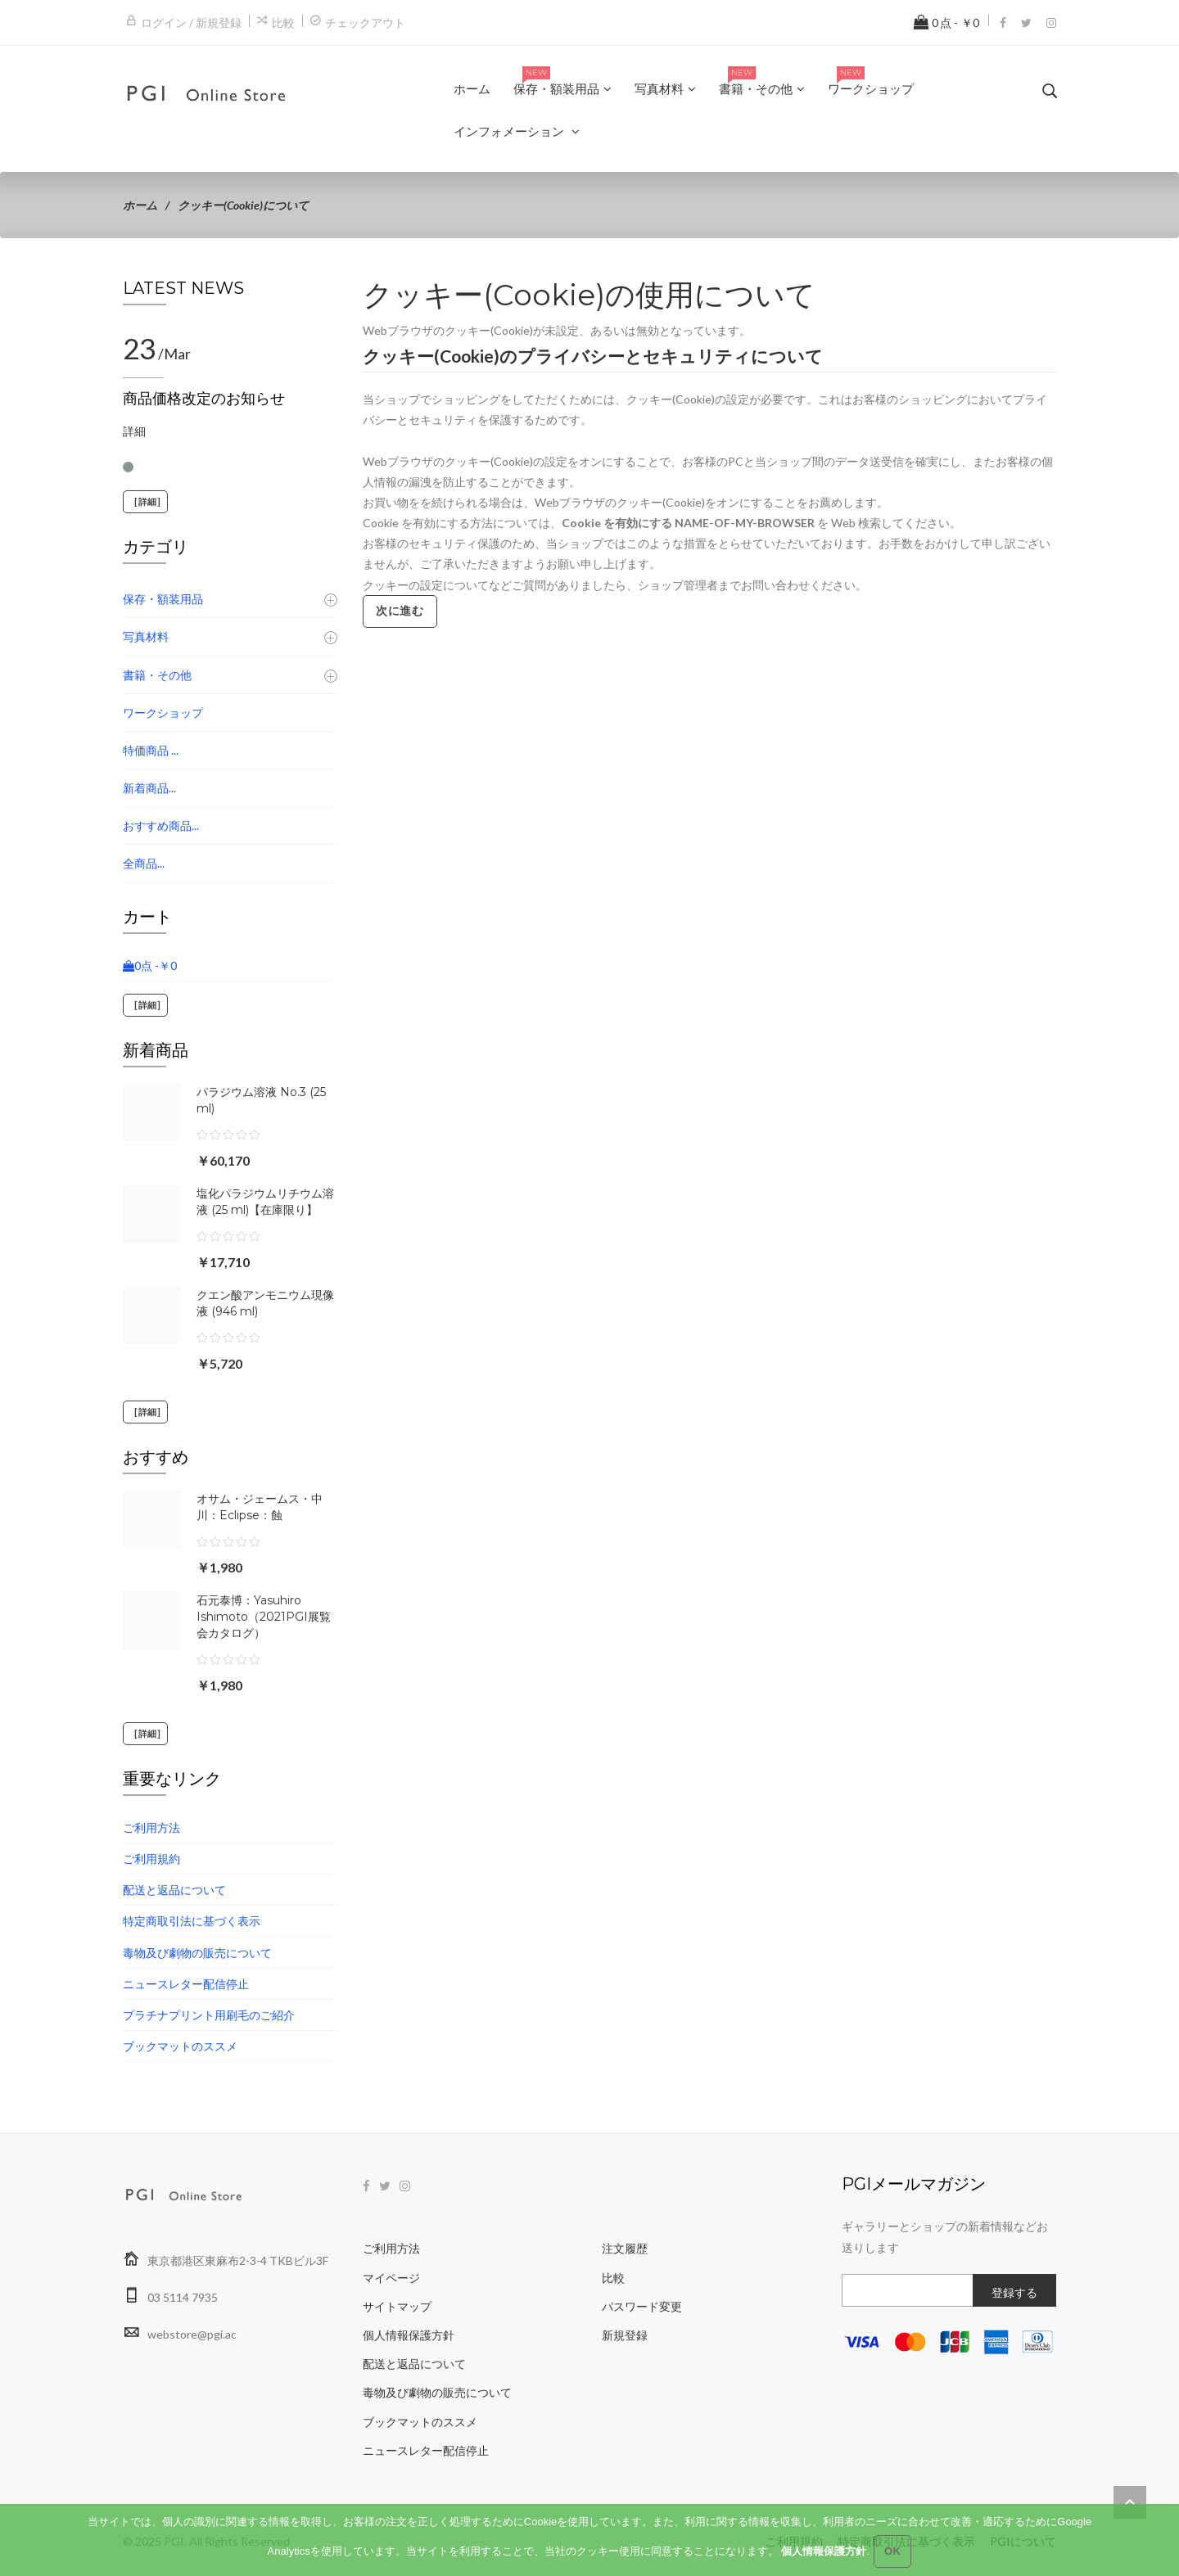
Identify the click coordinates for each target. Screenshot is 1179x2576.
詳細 (134, 431)
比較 (283, 22)
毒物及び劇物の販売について (197, 1953)
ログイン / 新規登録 (191, 22)
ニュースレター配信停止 (186, 1984)
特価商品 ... (150, 750)
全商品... (144, 863)
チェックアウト (365, 22)
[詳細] (145, 502)
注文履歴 (625, 2248)
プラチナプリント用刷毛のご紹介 (209, 2015)
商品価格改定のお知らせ (204, 399)
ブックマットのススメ (180, 2046)
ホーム (140, 205)
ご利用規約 (151, 1858)
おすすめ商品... (161, 825)
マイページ (391, 2278)
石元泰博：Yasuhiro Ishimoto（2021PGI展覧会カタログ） (263, 1616)
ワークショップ (163, 713)
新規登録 (625, 2335)
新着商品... (149, 788)
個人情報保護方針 (408, 2335)
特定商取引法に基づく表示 (191, 1921)
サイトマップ (397, 2306)
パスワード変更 (642, 2306)
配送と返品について (174, 1890)
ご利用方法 (151, 1827)
